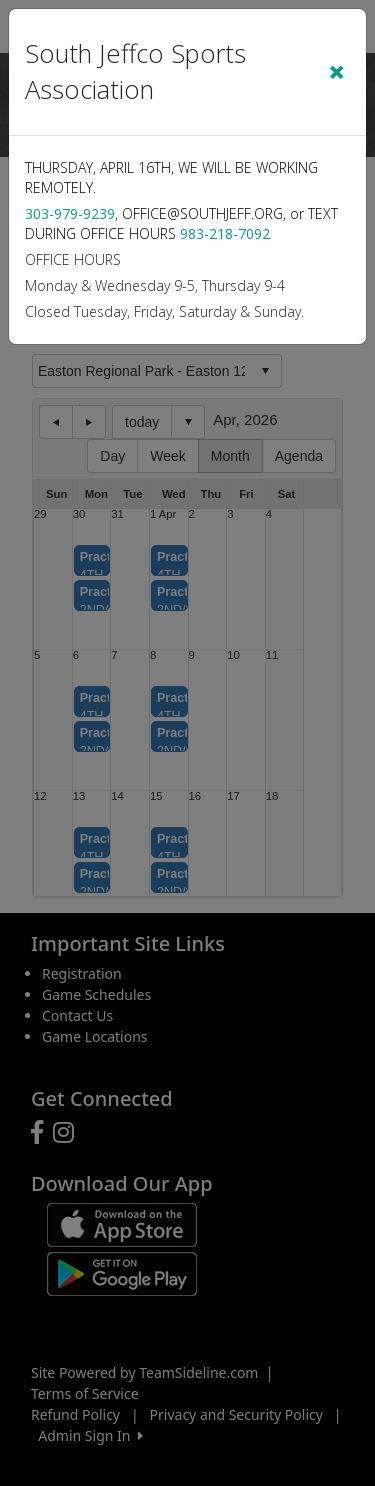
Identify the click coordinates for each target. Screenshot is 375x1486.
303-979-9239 (70, 213)
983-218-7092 (225, 233)
